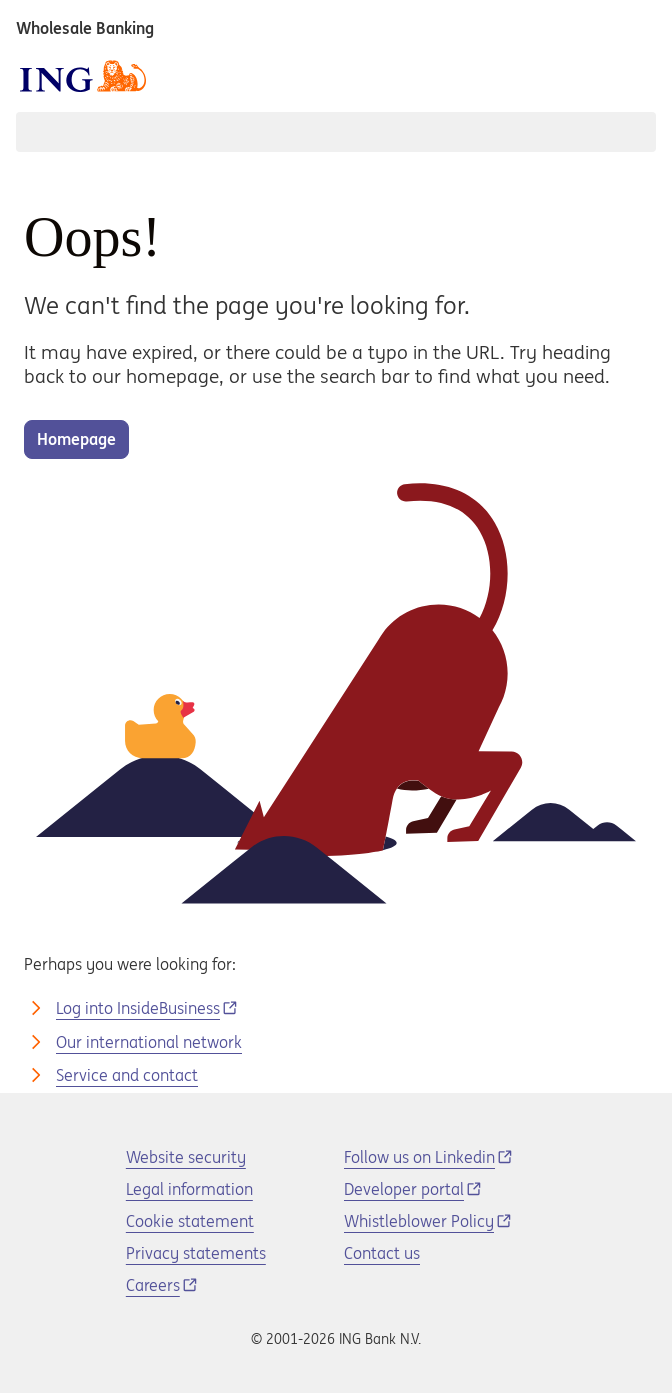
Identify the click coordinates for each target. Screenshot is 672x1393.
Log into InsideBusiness (138, 1008)
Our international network (149, 1042)
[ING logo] (83, 76)
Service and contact (127, 1075)
